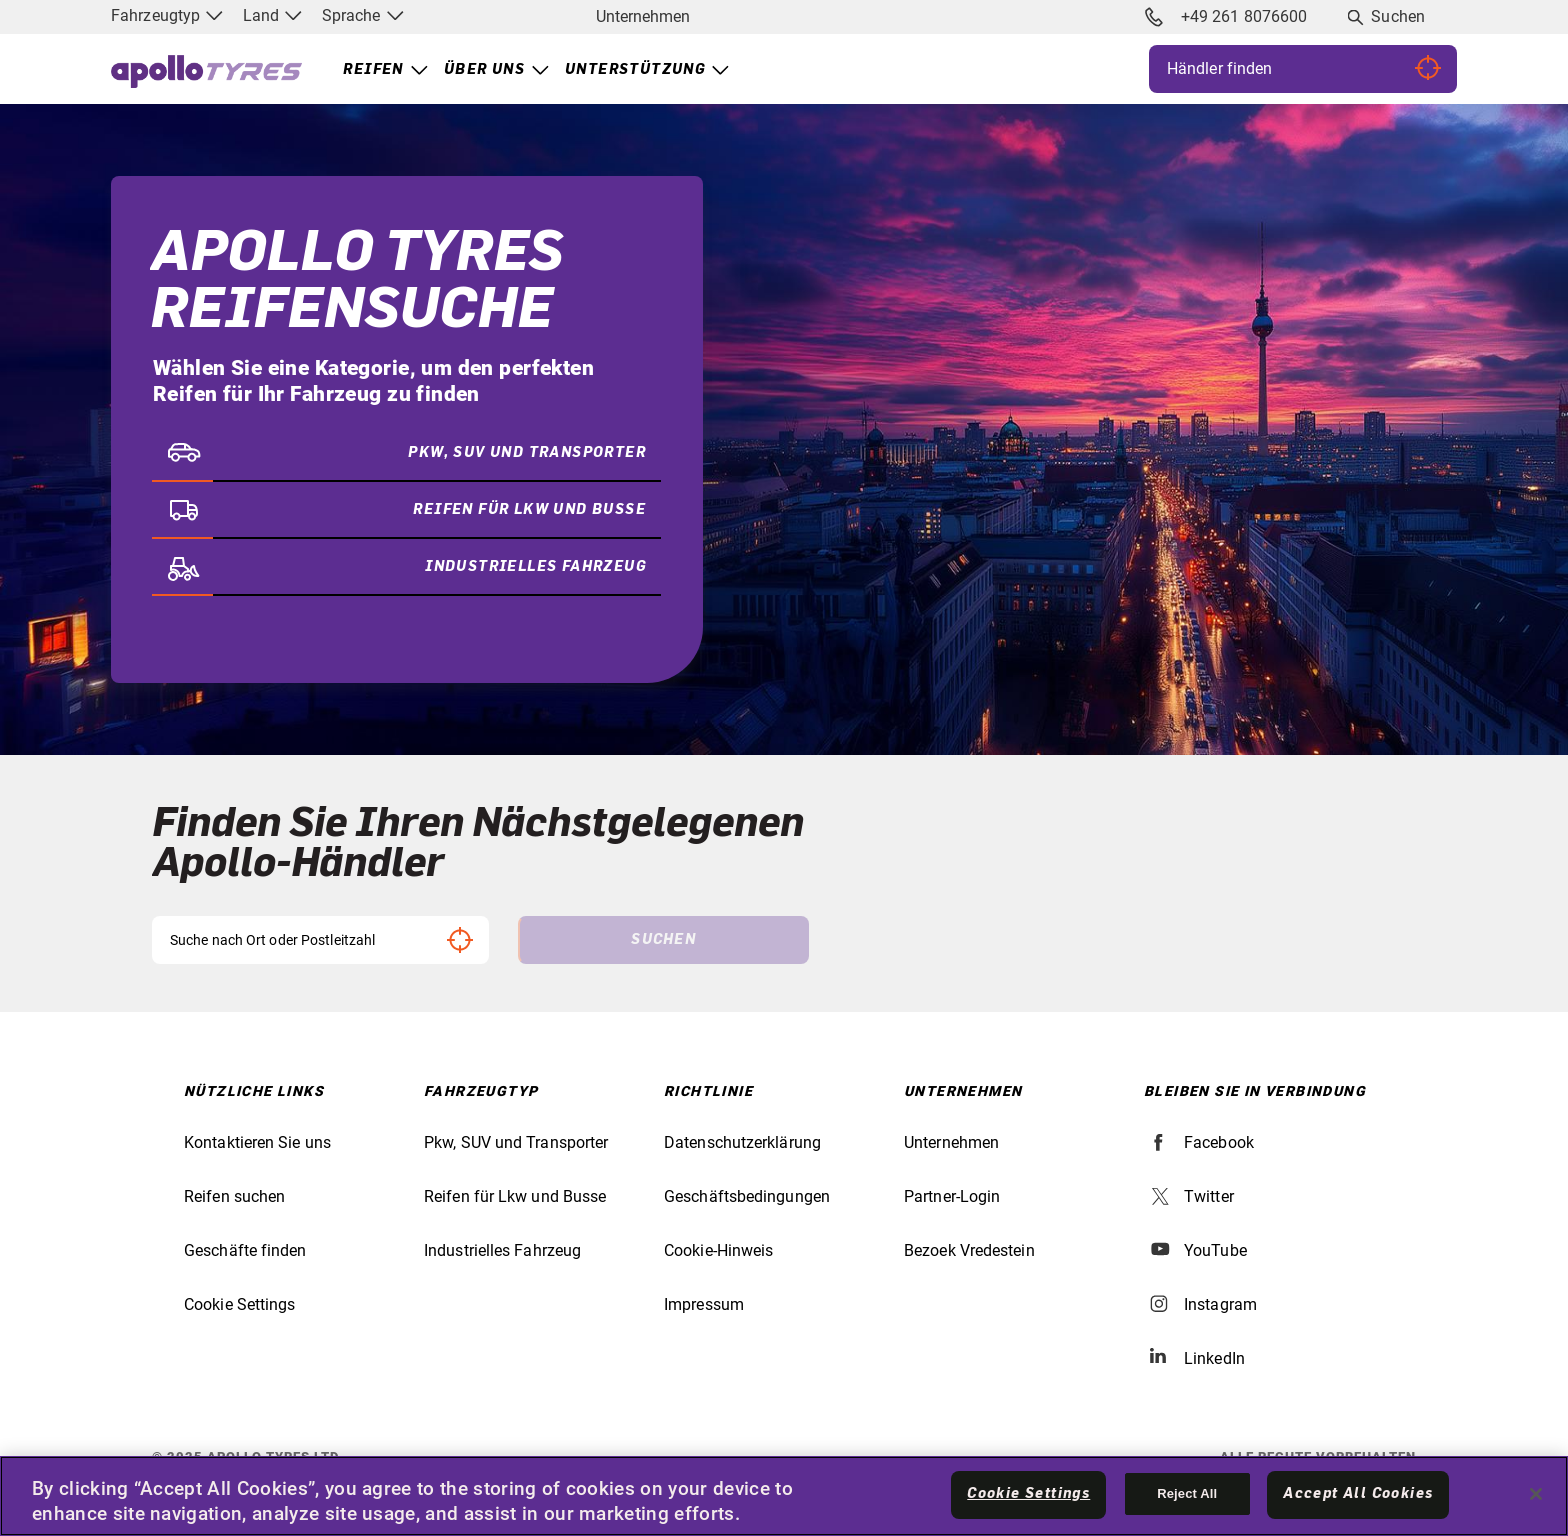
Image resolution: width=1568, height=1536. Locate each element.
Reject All (1187, 1493)
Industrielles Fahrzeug (502, 1250)
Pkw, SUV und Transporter (516, 1142)
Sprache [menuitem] (363, 15)
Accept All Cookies (1358, 1494)
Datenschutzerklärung (742, 1142)
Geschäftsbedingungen (747, 1196)
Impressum (704, 1304)
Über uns (484, 70)
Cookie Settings (240, 1304)
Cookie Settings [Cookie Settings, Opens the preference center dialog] (1028, 1494)
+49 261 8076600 (1226, 17)
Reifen (373, 70)
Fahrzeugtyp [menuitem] (167, 15)
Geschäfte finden (245, 1250)
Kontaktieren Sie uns (257, 1142)
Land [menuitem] (272, 15)
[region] (784, 1496)
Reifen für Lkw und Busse (515, 1196)
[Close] (1536, 1494)
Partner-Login (952, 1196)
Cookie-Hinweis (718, 1250)
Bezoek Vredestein (969, 1250)
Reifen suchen (234, 1196)
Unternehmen (643, 16)
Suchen (1398, 16)
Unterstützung (635, 70)
